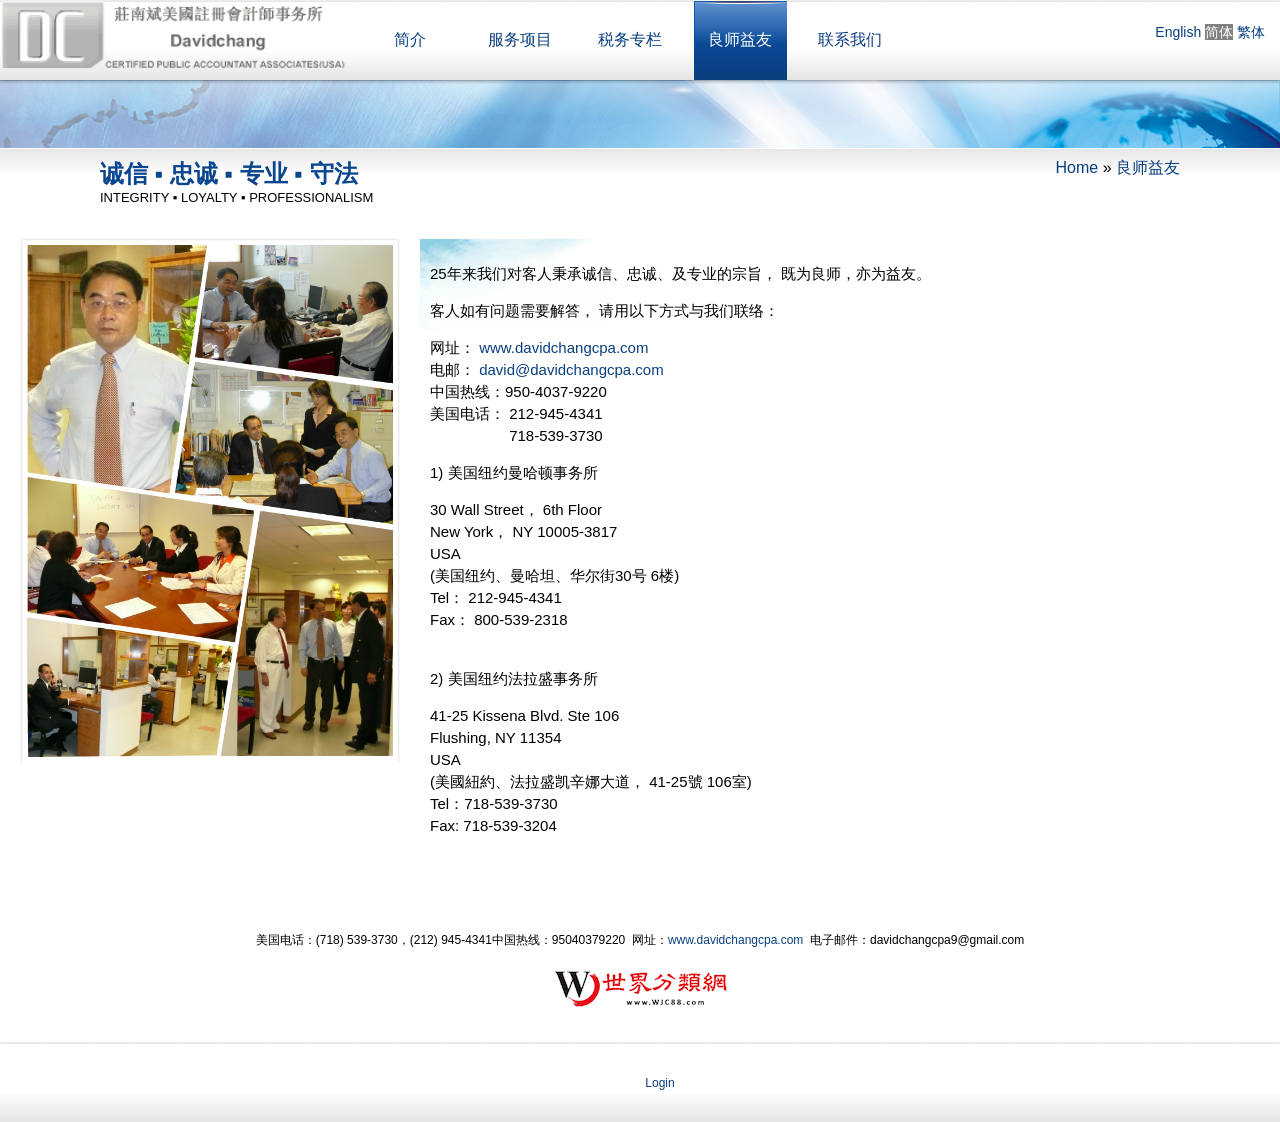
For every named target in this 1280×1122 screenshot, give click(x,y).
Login (659, 1083)
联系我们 (850, 39)
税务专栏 (630, 39)
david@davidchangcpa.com (571, 369)
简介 (410, 39)
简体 (1219, 32)
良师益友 (740, 39)
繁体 (1251, 32)
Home (1077, 167)
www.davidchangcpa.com (563, 347)
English (1178, 32)
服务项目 (520, 39)
